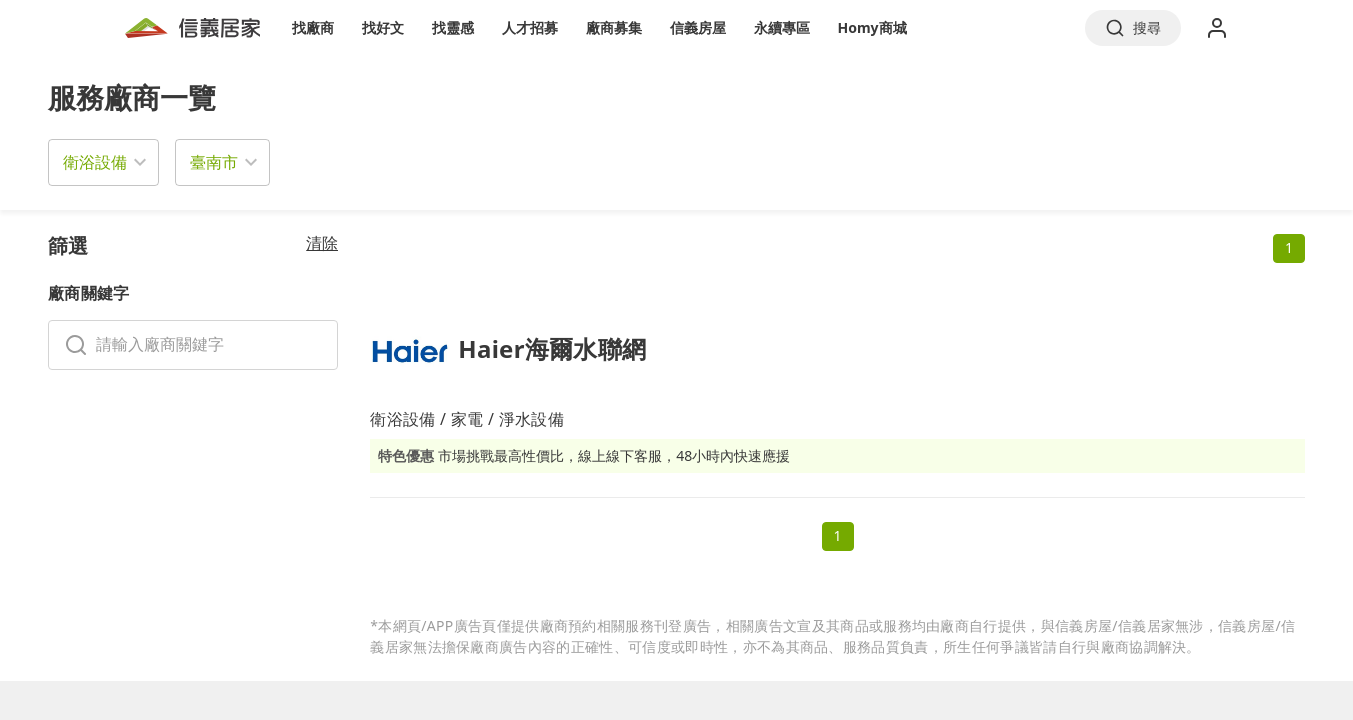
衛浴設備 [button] (95, 162)
